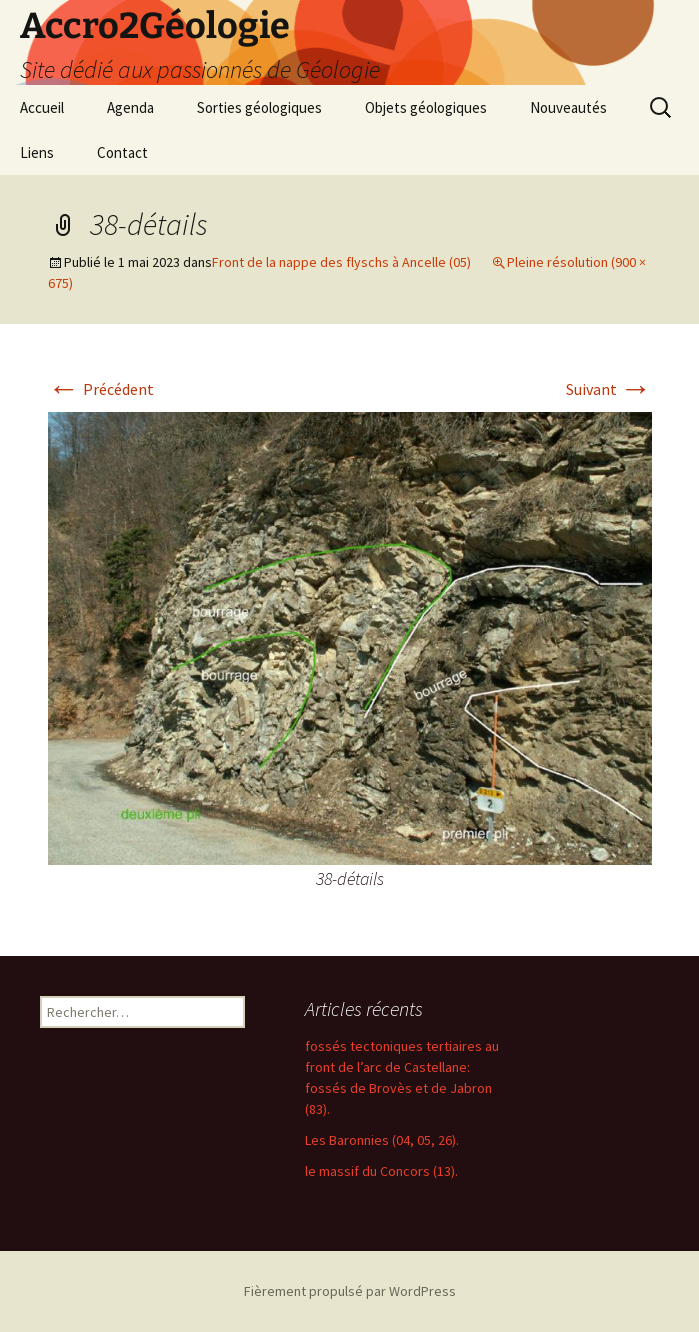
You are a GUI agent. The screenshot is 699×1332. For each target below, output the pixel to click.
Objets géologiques (426, 107)
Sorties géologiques (259, 107)
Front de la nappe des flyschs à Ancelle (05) (341, 262)
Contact (122, 152)
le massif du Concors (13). (381, 1171)
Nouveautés (568, 107)
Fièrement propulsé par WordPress (350, 1291)
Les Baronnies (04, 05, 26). (382, 1140)
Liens (37, 152)
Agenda (130, 107)
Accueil (42, 107)
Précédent (101, 389)
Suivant (609, 389)
